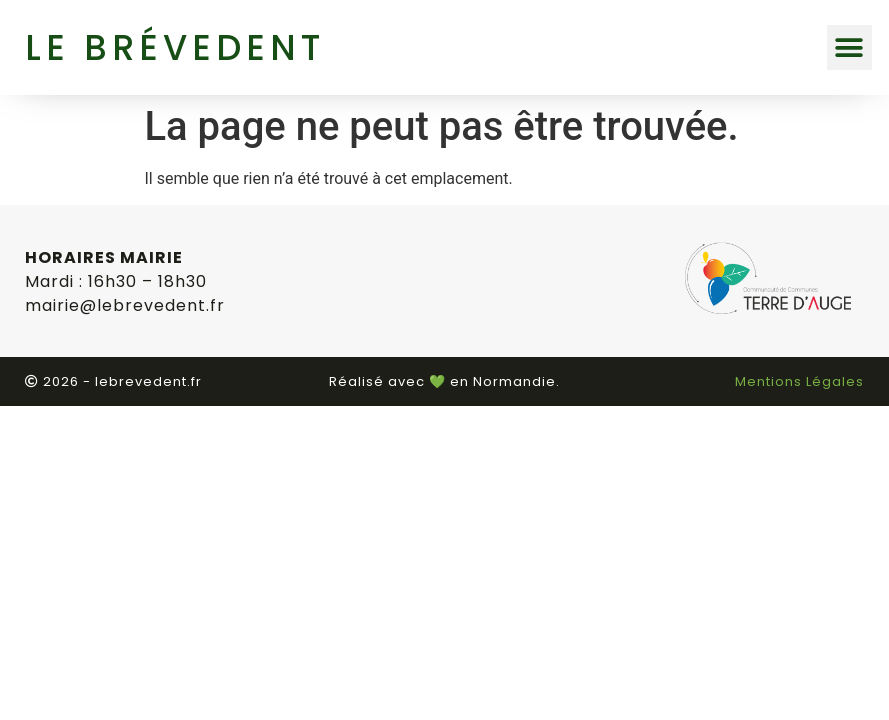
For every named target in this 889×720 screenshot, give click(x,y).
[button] (849, 47)
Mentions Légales (799, 381)
